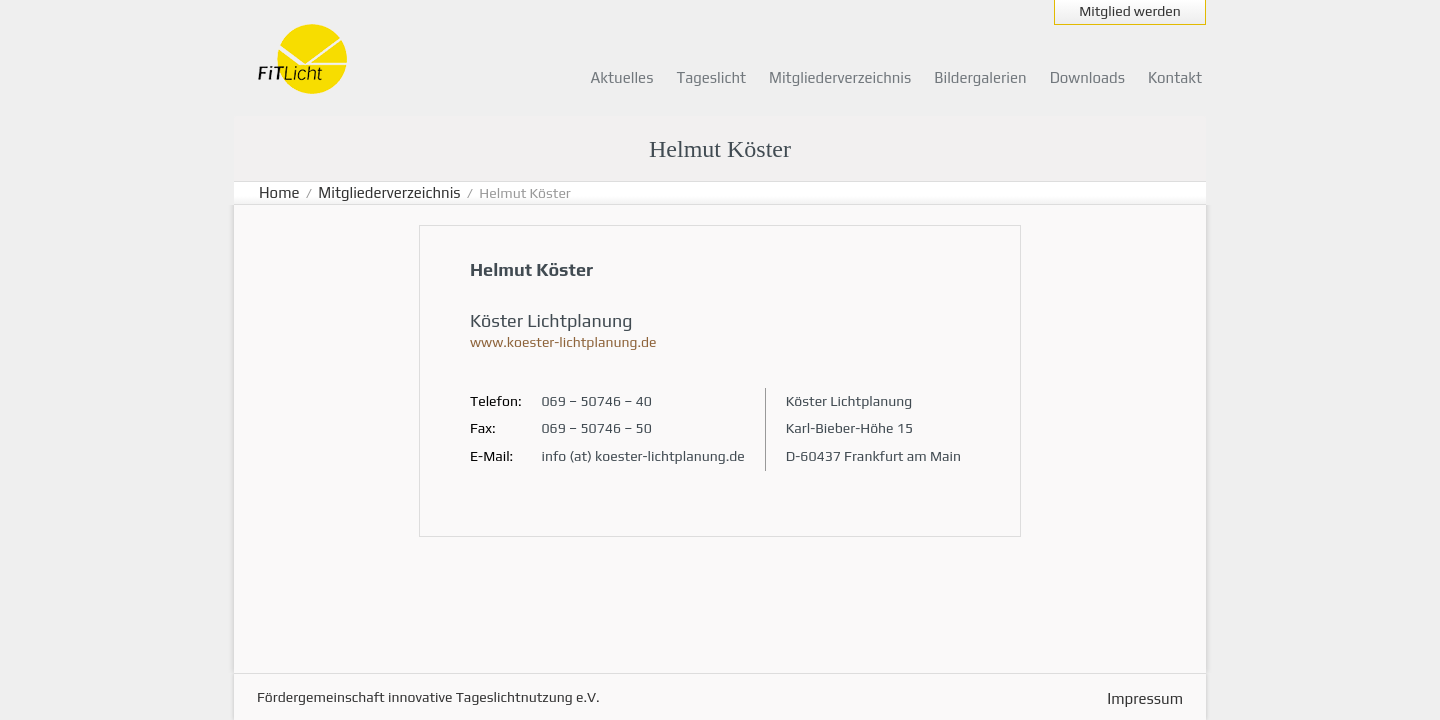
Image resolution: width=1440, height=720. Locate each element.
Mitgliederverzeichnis (840, 77)
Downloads (1087, 77)
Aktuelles (622, 77)
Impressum (1145, 698)
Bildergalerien (980, 77)
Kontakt (1175, 77)
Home (279, 192)
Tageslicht (711, 77)
